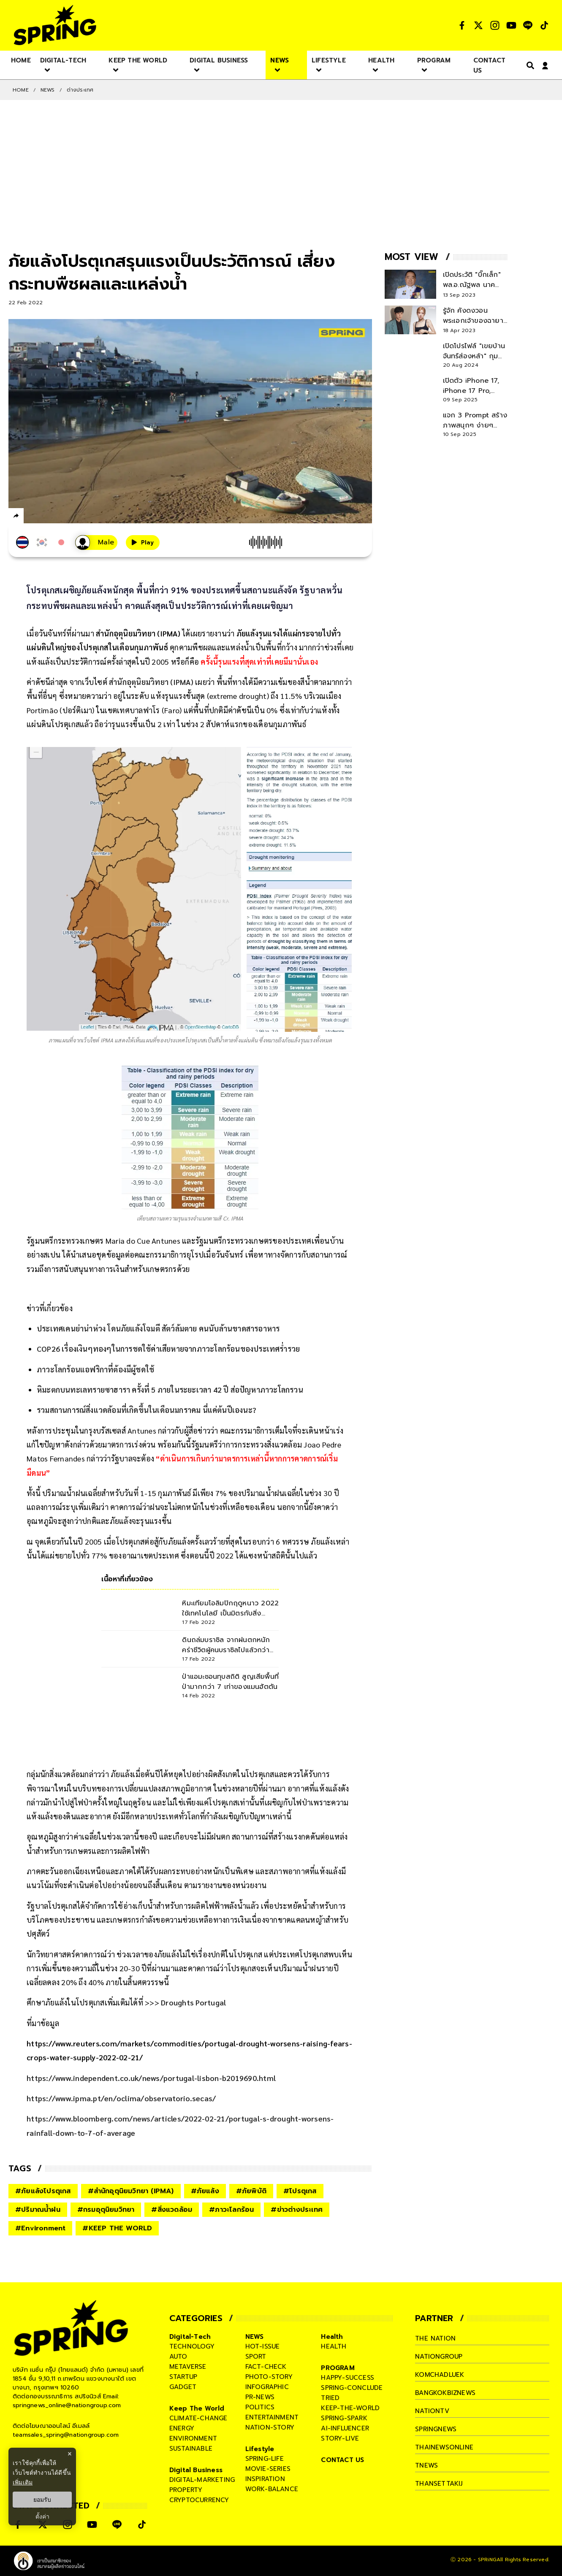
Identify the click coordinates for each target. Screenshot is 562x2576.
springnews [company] (435, 2429)
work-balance (271, 2489)
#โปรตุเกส (300, 2191)
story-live (340, 2438)
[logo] (55, 25)
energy (181, 2428)
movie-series (268, 2468)
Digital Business (196, 2470)
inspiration (265, 2479)
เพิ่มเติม (23, 2482)
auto (178, 2356)
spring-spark (344, 2418)
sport (255, 2356)
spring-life (264, 2458)
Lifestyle (259, 2449)
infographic (267, 2387)
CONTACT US (342, 2460)
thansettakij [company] (438, 2483)
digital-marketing (202, 2479)
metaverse (187, 2366)
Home (21, 90)
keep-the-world (350, 2408)
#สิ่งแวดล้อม (171, 2210)
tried (330, 2398)
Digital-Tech (190, 2336)
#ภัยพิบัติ (251, 2191)
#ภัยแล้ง (205, 2191)
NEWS (48, 90)
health (333, 2346)
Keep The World (197, 2408)
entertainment (272, 2417)
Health (332, 2336)
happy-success (347, 2377)
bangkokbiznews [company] (445, 2392)
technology (191, 2346)
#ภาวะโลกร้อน (231, 2210)
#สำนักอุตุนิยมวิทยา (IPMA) (131, 2191)
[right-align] (529, 65)
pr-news (259, 2397)
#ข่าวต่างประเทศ (297, 2210)
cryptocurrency (199, 2500)
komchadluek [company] (439, 2374)
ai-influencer (345, 2428)
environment (193, 2438)
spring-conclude (352, 2387)
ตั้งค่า (42, 2516)
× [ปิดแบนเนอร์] (69, 2453)
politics (260, 2407)
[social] (462, 25)
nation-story (269, 2427)
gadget (182, 2387)
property (186, 2490)
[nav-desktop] (21, 60)
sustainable (190, 2448)
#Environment (40, 2228)
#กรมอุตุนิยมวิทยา (106, 2210)
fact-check (266, 2366)
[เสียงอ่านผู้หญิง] (96, 542)
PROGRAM (337, 2368)
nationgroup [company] (438, 2356)
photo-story (269, 2376)
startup (183, 2376)
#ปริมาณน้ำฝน (37, 2210)
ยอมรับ (42, 2499)
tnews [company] (426, 2465)
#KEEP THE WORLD (117, 2228)
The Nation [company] (435, 2338)
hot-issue (262, 2346)
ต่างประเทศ (80, 90)
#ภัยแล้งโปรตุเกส (43, 2191)
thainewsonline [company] (444, 2447)
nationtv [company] (432, 2411)
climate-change (198, 2418)
